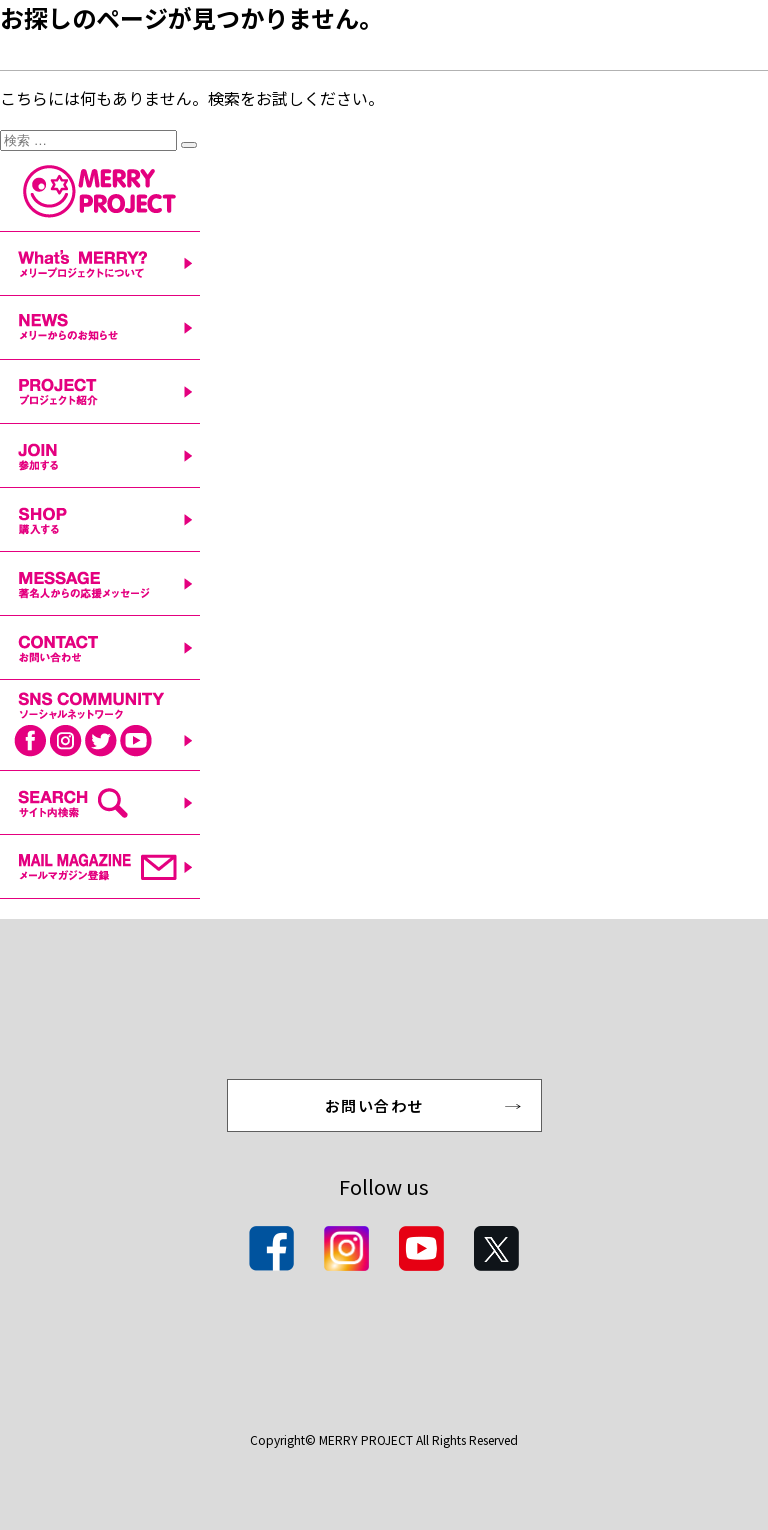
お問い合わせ (374, 1105)
